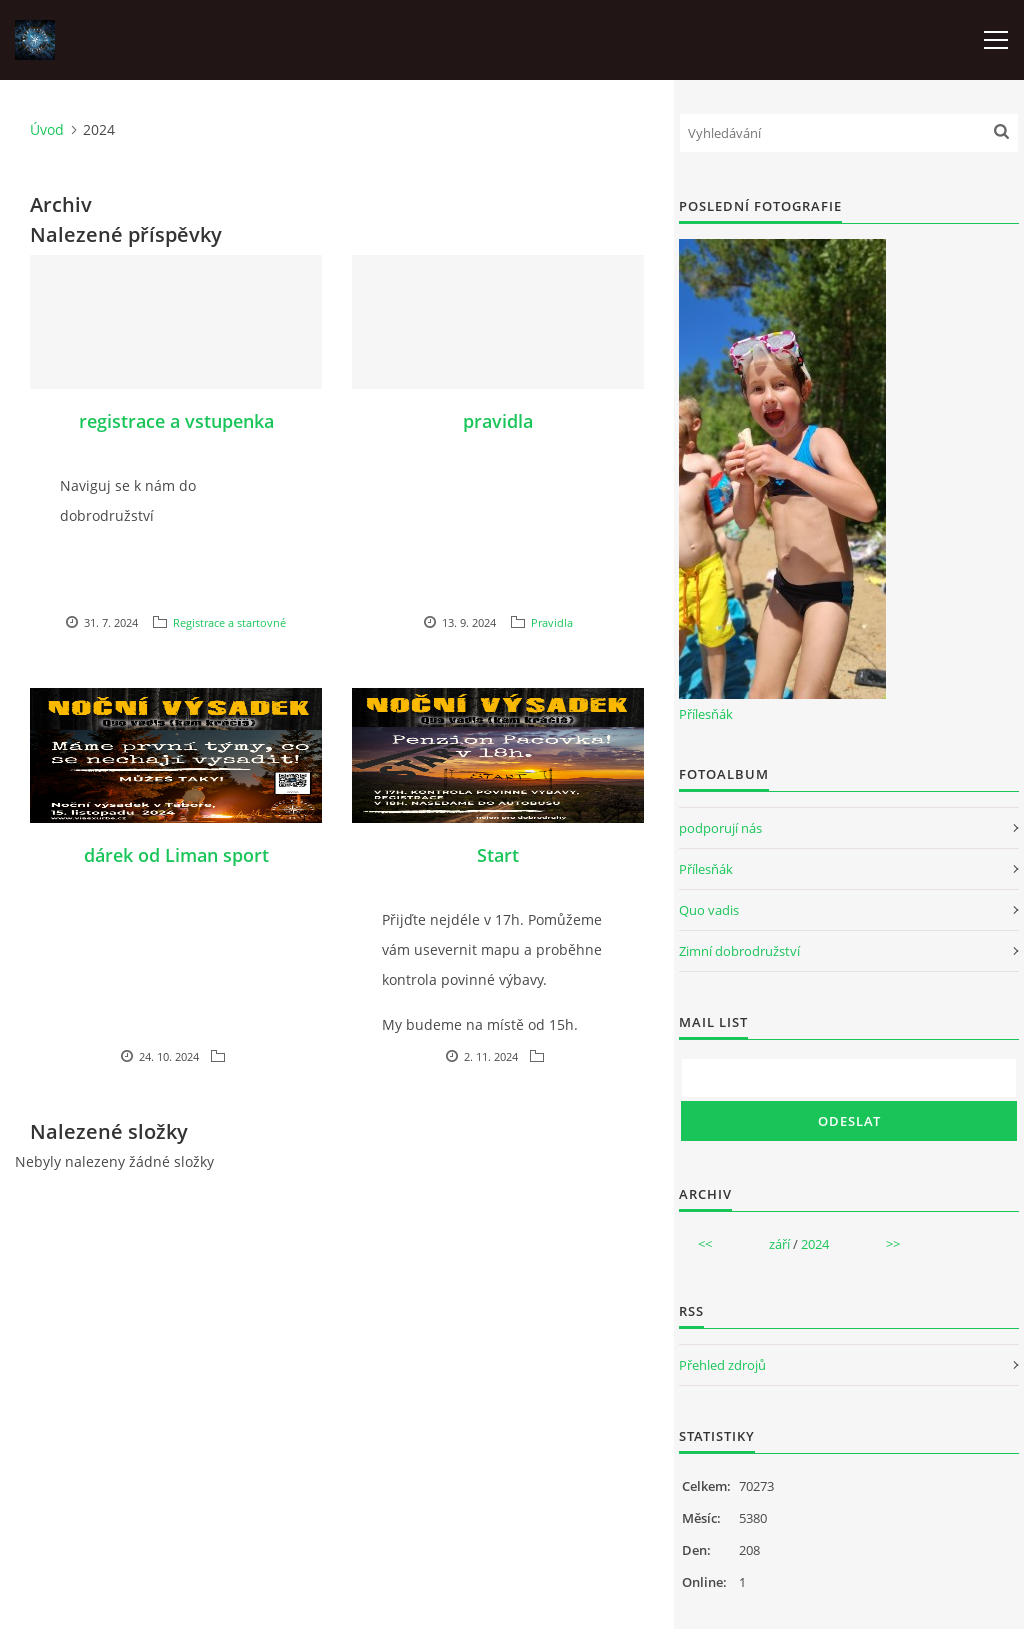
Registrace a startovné (229, 622)
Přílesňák (706, 714)
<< (705, 1244)
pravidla (498, 421)
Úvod (47, 129)
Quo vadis (709, 910)
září (779, 1244)
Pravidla (552, 622)
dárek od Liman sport (176, 855)
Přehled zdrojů (722, 1365)
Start (498, 855)
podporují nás (720, 828)
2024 (815, 1244)
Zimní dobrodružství (739, 951)
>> (893, 1244)
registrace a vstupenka (176, 421)
